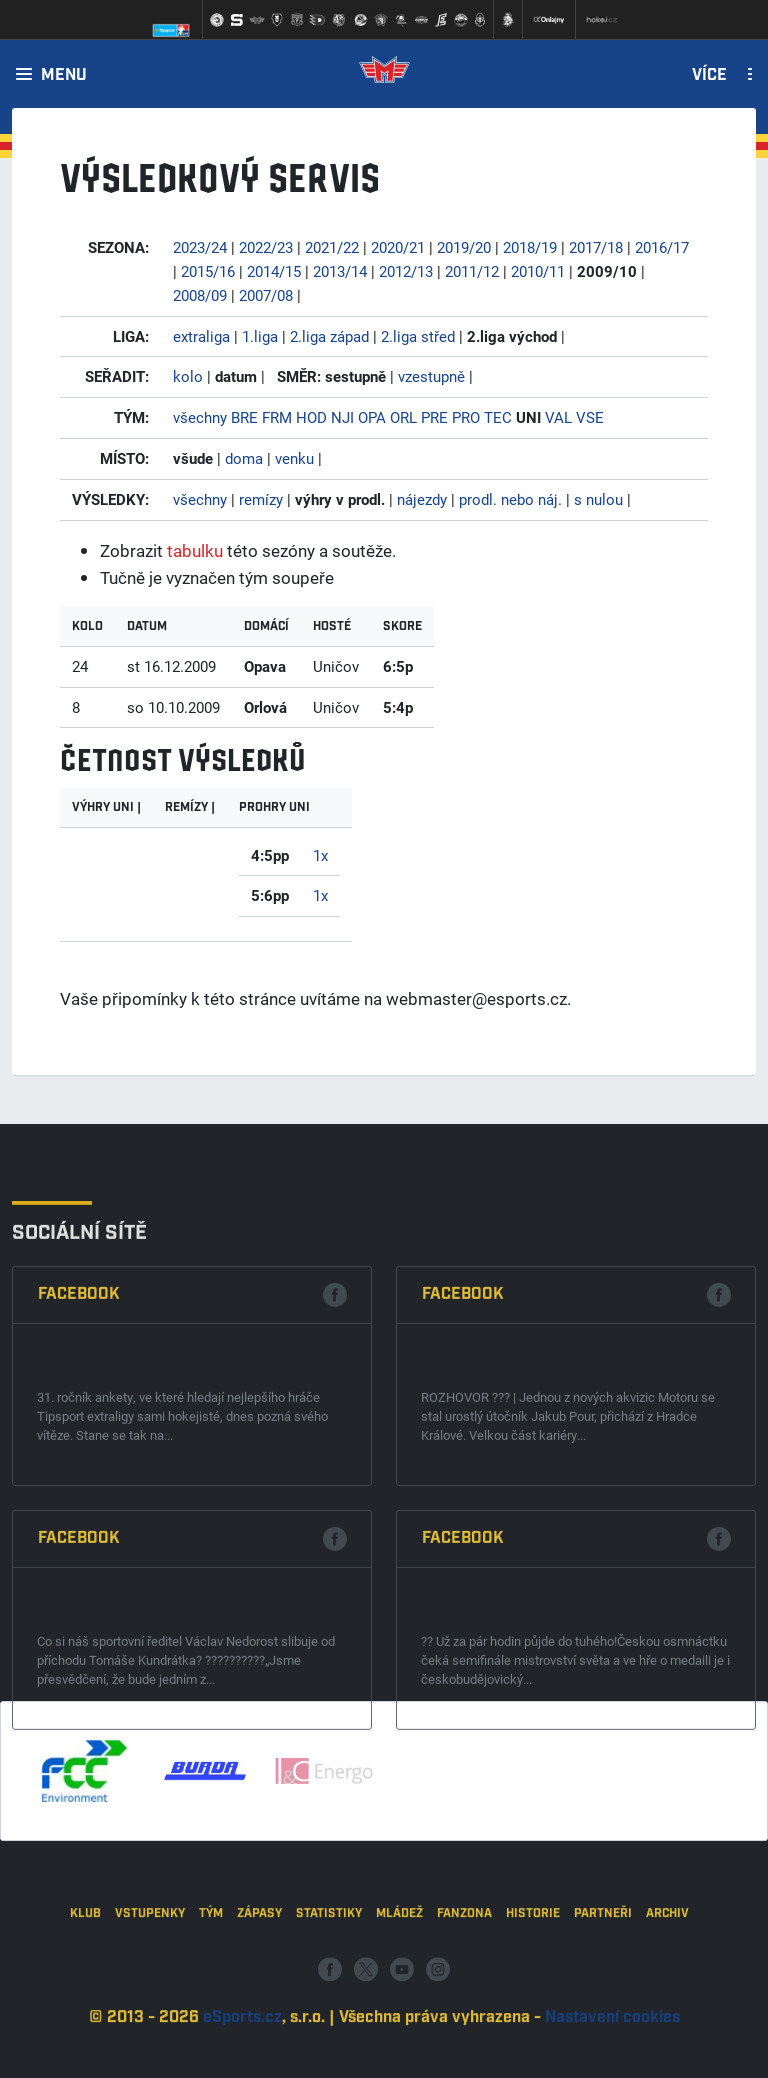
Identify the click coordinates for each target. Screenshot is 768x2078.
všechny (200, 417)
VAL (558, 417)
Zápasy (259, 2006)
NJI (342, 417)
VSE (590, 417)
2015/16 (208, 271)
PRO (466, 417)
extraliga (201, 336)
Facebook (79, 1544)
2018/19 (530, 247)
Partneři (603, 2006)
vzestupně (431, 376)
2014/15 (274, 271)
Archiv (667, 2006)
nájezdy (422, 499)
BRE (244, 417)
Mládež (399, 2006)
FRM (277, 417)
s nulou (598, 499)
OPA (372, 417)
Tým (211, 2006)
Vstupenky (150, 2006)
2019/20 (464, 247)
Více (709, 76)
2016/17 (662, 247)
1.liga (260, 336)
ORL (403, 417)
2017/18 (596, 247)
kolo (188, 376)
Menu (64, 76)
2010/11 (538, 271)
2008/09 (200, 295)
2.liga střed (418, 336)
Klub (85, 2006)
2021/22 (332, 247)
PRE (434, 417)
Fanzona (464, 2006)
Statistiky (329, 2006)
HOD (311, 417)
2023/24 (200, 247)
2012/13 (406, 271)
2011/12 (472, 271)
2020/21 (398, 247)
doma (244, 458)
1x (320, 855)
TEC (498, 417)
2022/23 (266, 247)
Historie (533, 2006)
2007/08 (266, 295)
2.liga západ (329, 336)
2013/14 (340, 271)
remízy (261, 499)
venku (294, 458)
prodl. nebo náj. (510, 499)
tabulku (195, 550)
